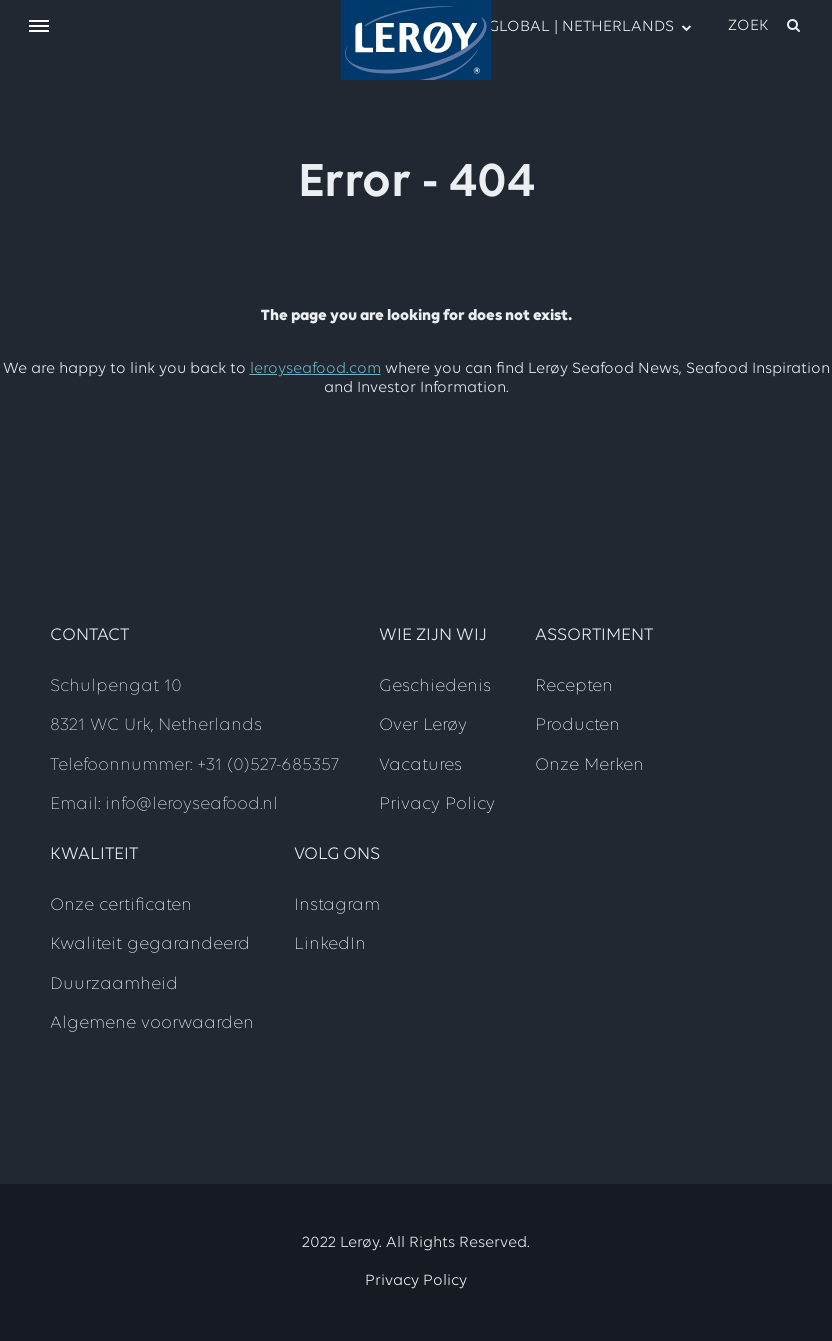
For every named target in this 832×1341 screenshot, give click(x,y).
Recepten (574, 686)
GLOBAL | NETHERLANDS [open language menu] (579, 26)
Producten (577, 725)
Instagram (337, 905)
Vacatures (420, 765)
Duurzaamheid (114, 984)
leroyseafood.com (315, 369)
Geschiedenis (435, 686)
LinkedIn (330, 944)
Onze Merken (589, 765)
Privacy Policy (437, 804)
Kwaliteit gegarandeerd (150, 944)
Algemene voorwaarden (152, 1023)
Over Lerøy (423, 725)
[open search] (765, 26)
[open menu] (39, 27)
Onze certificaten (121, 905)
